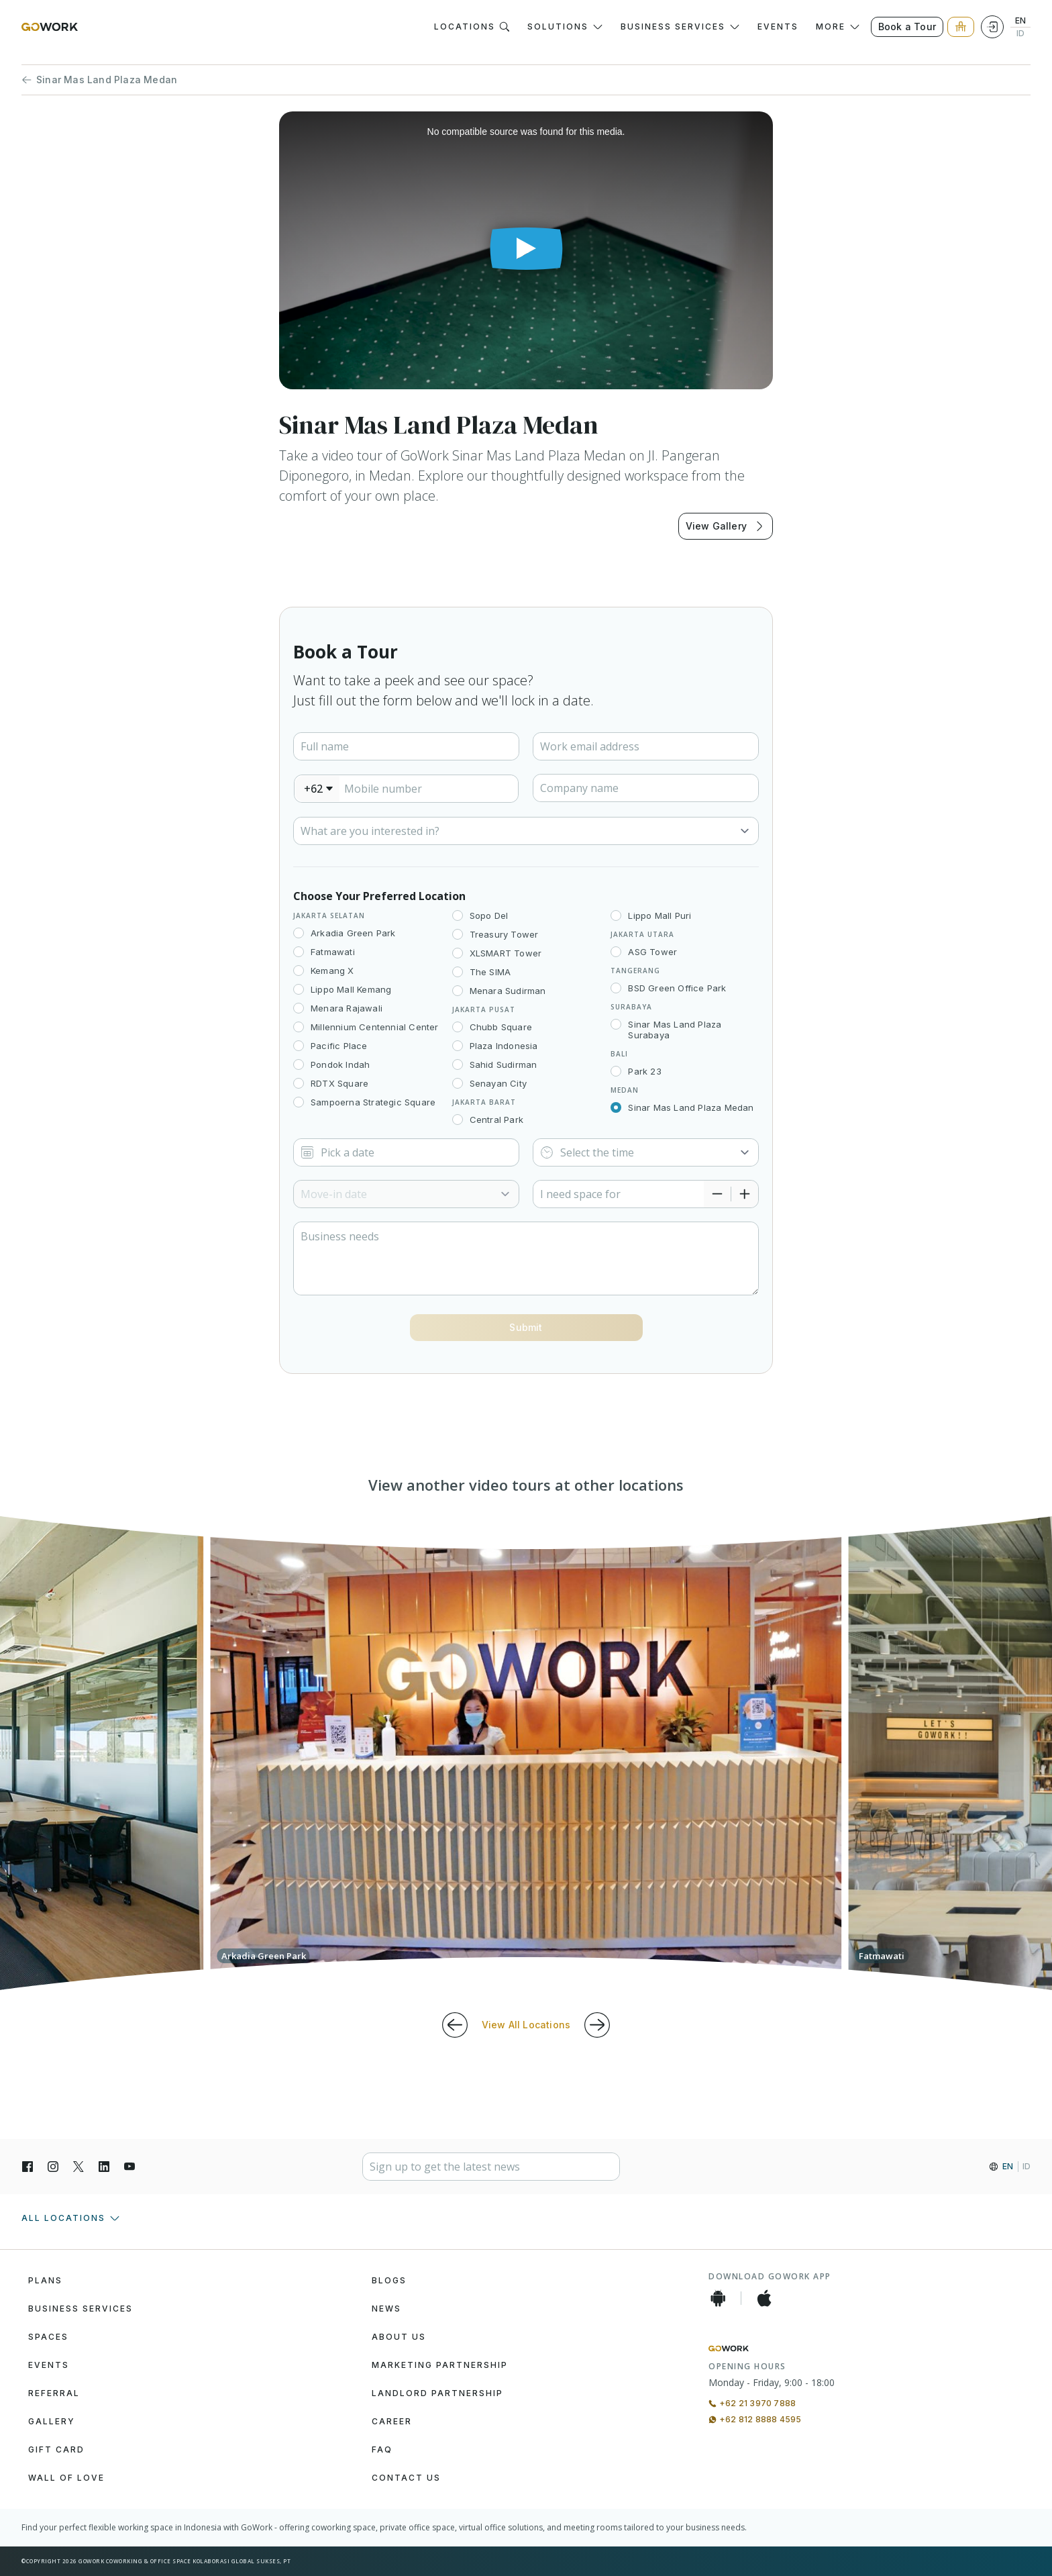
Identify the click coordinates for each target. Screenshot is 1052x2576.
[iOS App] (764, 2298)
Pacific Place (339, 1045)
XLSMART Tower (506, 953)
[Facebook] (27, 2167)
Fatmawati (333, 951)
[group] (526, 1753)
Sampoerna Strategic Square (373, 1102)
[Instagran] (53, 2167)
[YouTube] (129, 2167)
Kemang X (332, 970)
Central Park (496, 1119)
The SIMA (490, 972)
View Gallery (726, 526)
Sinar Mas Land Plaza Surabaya (674, 1029)
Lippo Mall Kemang (351, 989)
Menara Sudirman (508, 990)
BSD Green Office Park (677, 988)
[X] (78, 2167)
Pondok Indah (340, 1064)
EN (1020, 21)
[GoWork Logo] (49, 27)
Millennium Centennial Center (375, 1027)
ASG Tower (652, 951)
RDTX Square (339, 1083)
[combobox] (317, 788)
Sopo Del (489, 915)
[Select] (526, 831)
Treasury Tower (504, 934)
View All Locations (526, 2024)
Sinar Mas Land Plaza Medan (99, 80)
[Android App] (717, 2298)
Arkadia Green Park (353, 933)
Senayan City (498, 1083)
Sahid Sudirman (503, 1064)
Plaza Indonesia (504, 1045)
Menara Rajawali (346, 1008)
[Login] (992, 26)
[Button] (526, 1327)
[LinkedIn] (104, 2167)
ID (1020, 33)
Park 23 (644, 1071)
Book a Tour (907, 26)
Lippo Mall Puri (659, 915)
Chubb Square (501, 1027)
